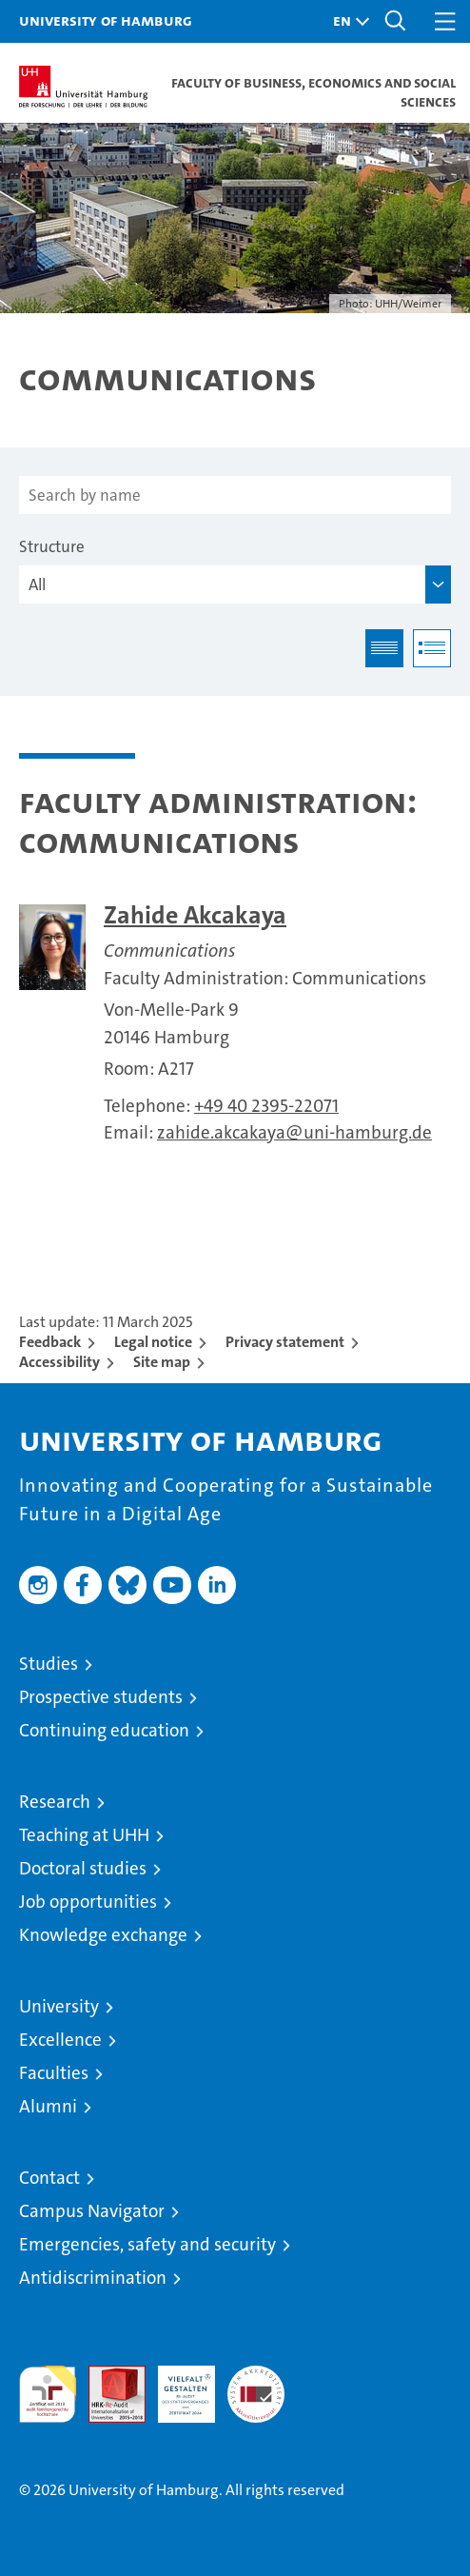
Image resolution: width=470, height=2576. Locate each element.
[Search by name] (235, 495)
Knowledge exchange (103, 1935)
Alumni (48, 2106)
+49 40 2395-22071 (266, 1106)
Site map (161, 1362)
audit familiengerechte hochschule (47, 2394)
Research (54, 1801)
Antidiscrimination (92, 2277)
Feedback (50, 1342)
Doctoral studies (83, 1868)
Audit (106, 2376)
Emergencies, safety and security (147, 2244)
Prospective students (101, 1697)
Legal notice (153, 1342)
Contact (49, 2178)
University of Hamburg (105, 20)
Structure (52, 546)
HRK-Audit (176, 2386)
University (59, 2006)
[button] (346, 21)
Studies (48, 1663)
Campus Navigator (92, 2211)
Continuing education (104, 1730)
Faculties (53, 2073)
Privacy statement (284, 1342)
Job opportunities (88, 1901)
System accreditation (255, 2386)
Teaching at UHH (84, 1835)
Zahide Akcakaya (195, 915)
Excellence (60, 2039)
